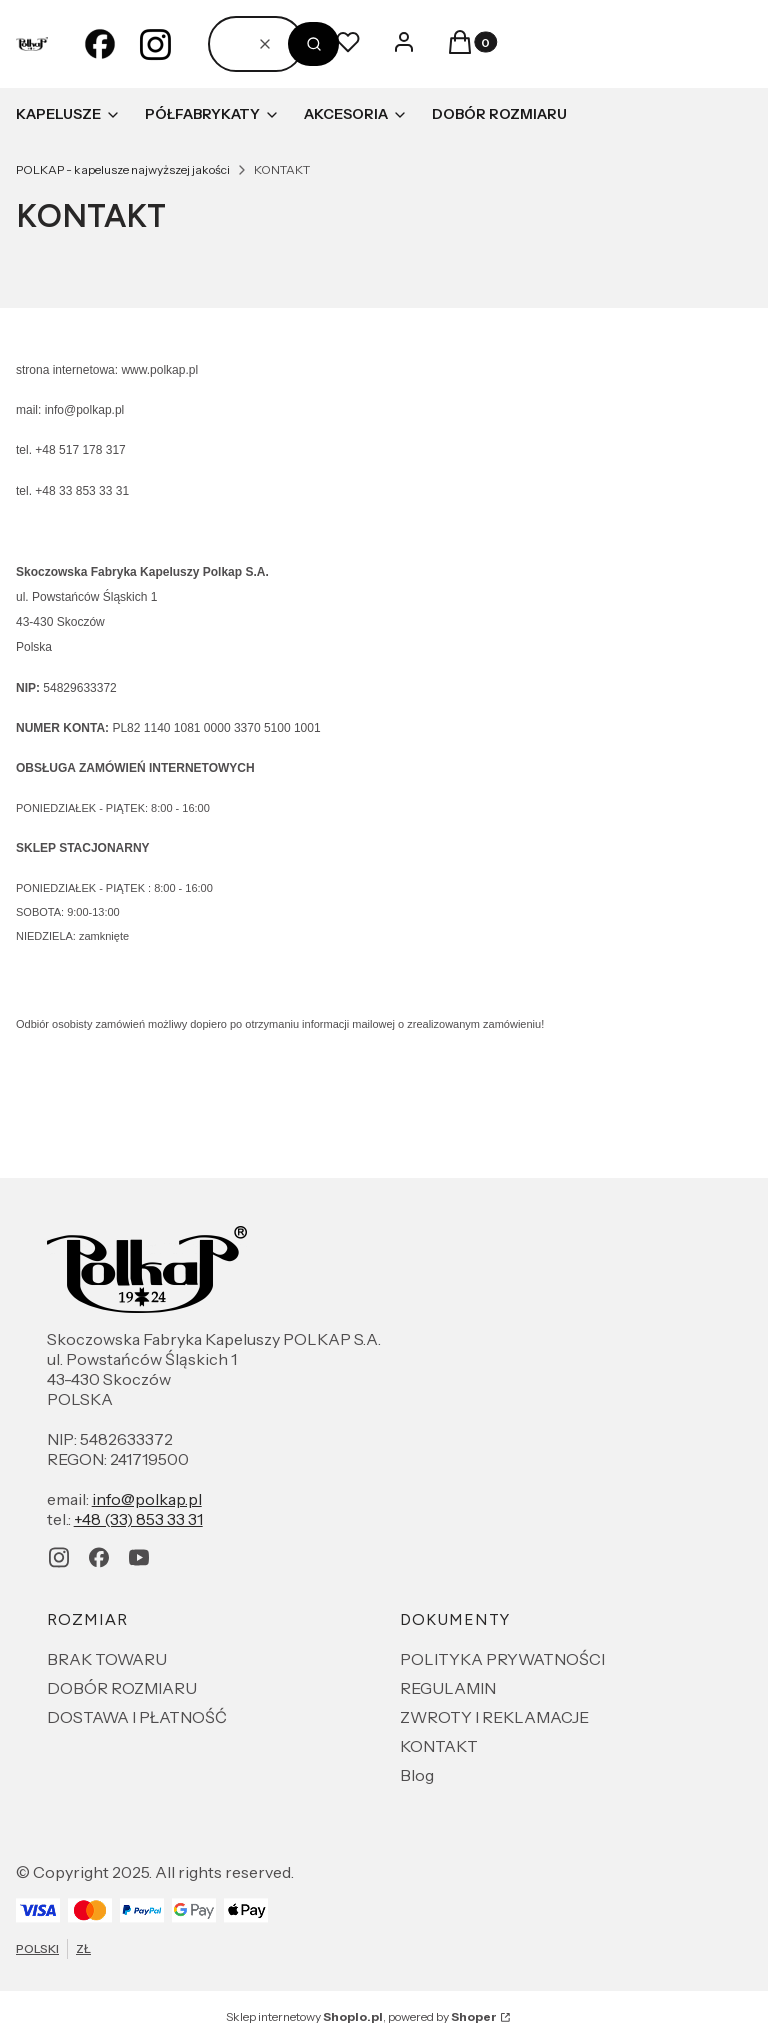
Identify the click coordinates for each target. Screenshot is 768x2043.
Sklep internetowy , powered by (361, 2016)
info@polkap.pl (147, 1499)
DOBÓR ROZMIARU (122, 1688)
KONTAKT (439, 1746)
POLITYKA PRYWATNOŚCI (502, 1659)
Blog (417, 1775)
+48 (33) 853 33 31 (138, 1519)
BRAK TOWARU (107, 1659)
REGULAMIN (448, 1688)
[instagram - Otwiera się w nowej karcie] (156, 44)
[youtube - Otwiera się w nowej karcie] (139, 1557)
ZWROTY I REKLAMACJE (494, 1717)
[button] (313, 44)
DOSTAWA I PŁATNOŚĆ (137, 1717)
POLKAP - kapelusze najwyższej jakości (123, 169)
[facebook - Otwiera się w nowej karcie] (100, 44)
